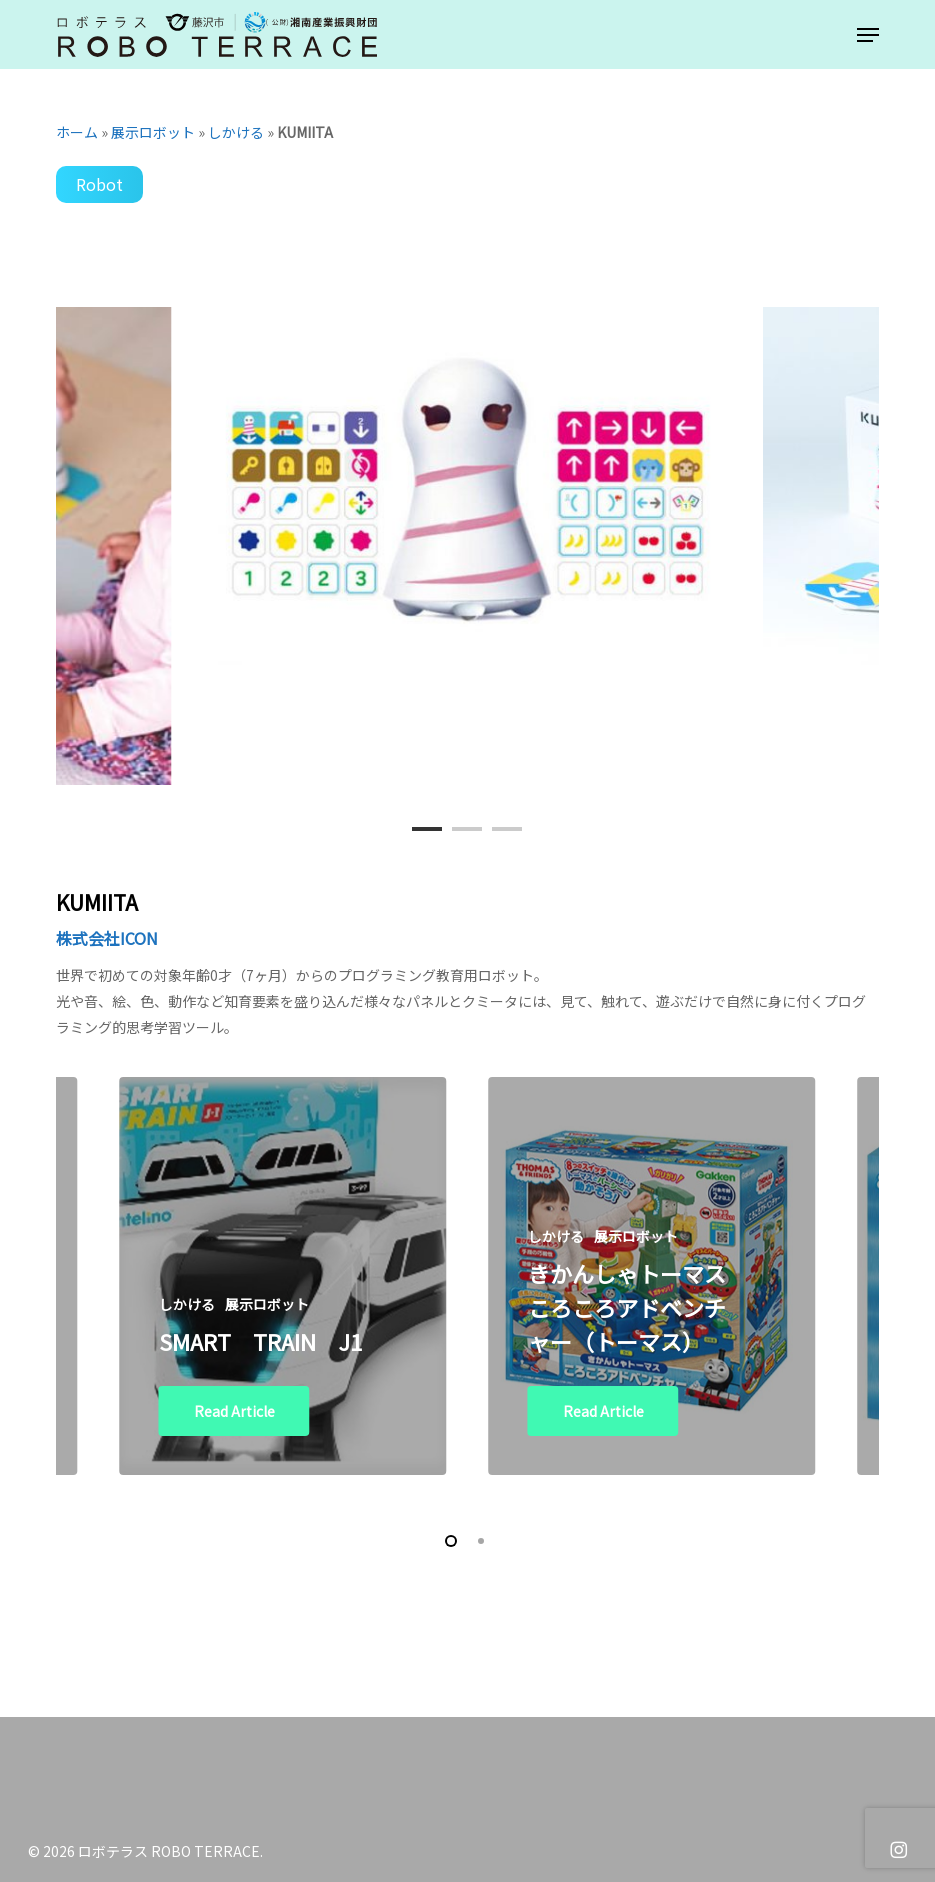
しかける (236, 132)
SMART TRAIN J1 (260, 1341)
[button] (868, 35)
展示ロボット (153, 132)
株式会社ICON (107, 938)
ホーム (77, 132)
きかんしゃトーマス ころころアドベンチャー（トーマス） (627, 1307)
